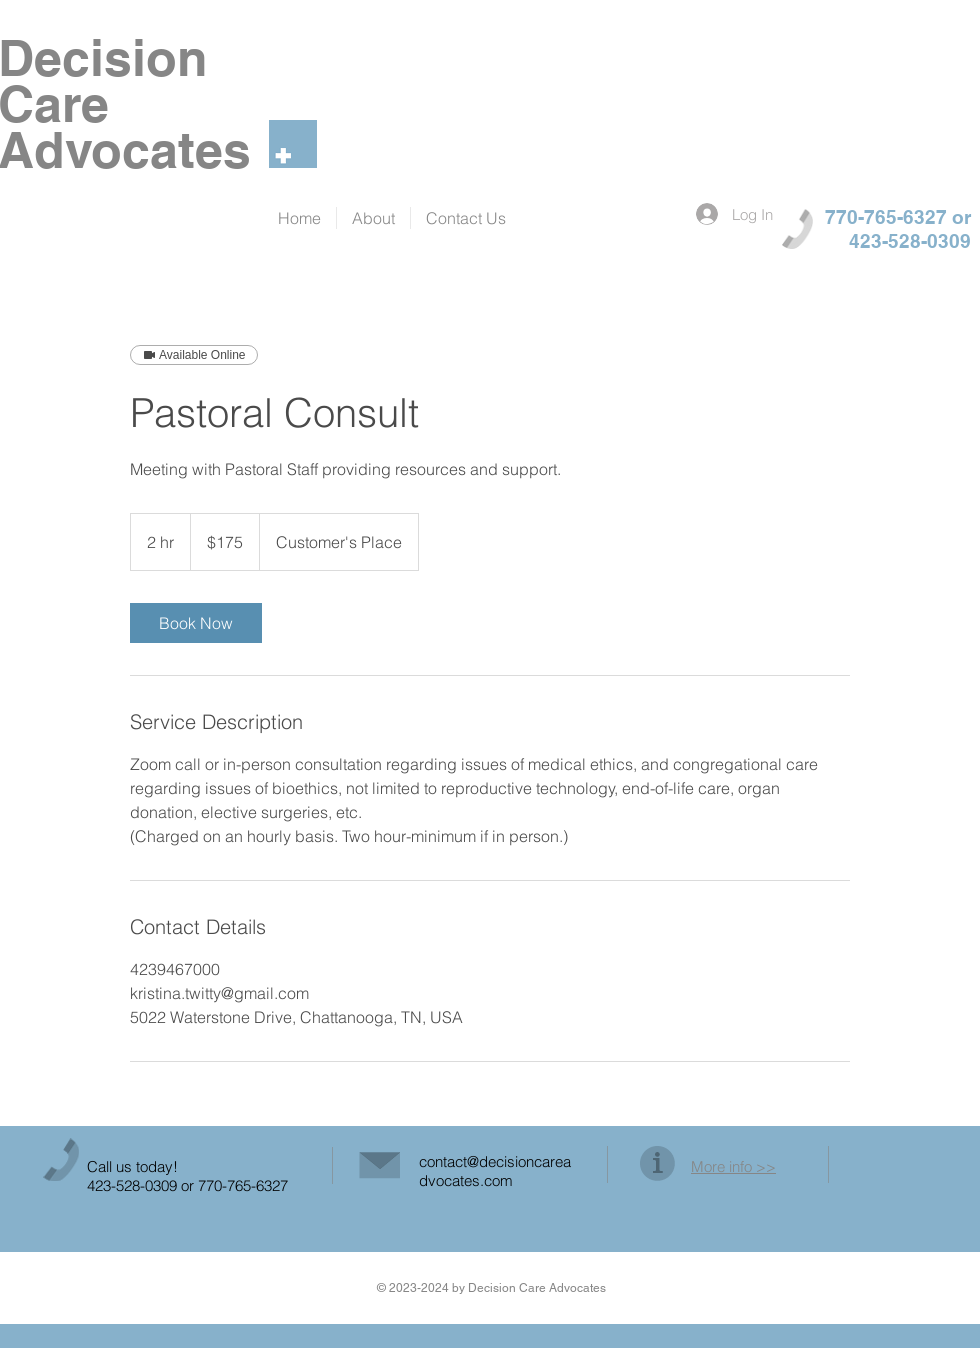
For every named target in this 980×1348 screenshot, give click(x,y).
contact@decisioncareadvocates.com (495, 1171)
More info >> (733, 1166)
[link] (196, 623)
